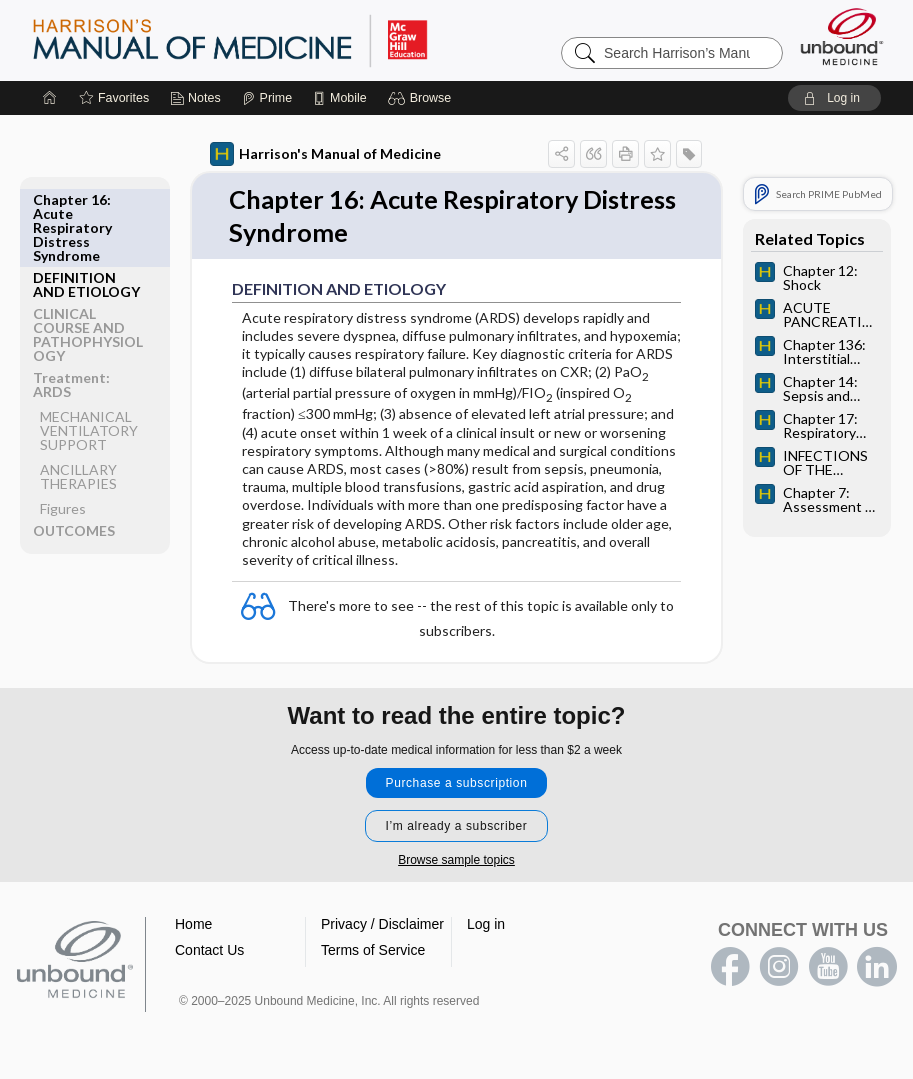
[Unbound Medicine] (842, 36)
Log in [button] (486, 926)
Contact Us (209, 952)
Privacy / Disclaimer (382, 926)
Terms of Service (373, 952)
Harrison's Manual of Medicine (325, 154)
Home (193, 926)
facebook (730, 969)
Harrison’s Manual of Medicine (282, 40)
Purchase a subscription (457, 785)
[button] (422, 98)
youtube (828, 969)
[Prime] (267, 98)
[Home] (50, 98)
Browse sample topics (456, 862)
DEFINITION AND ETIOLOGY (86, 206)
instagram (779, 969)
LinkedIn (877, 969)
